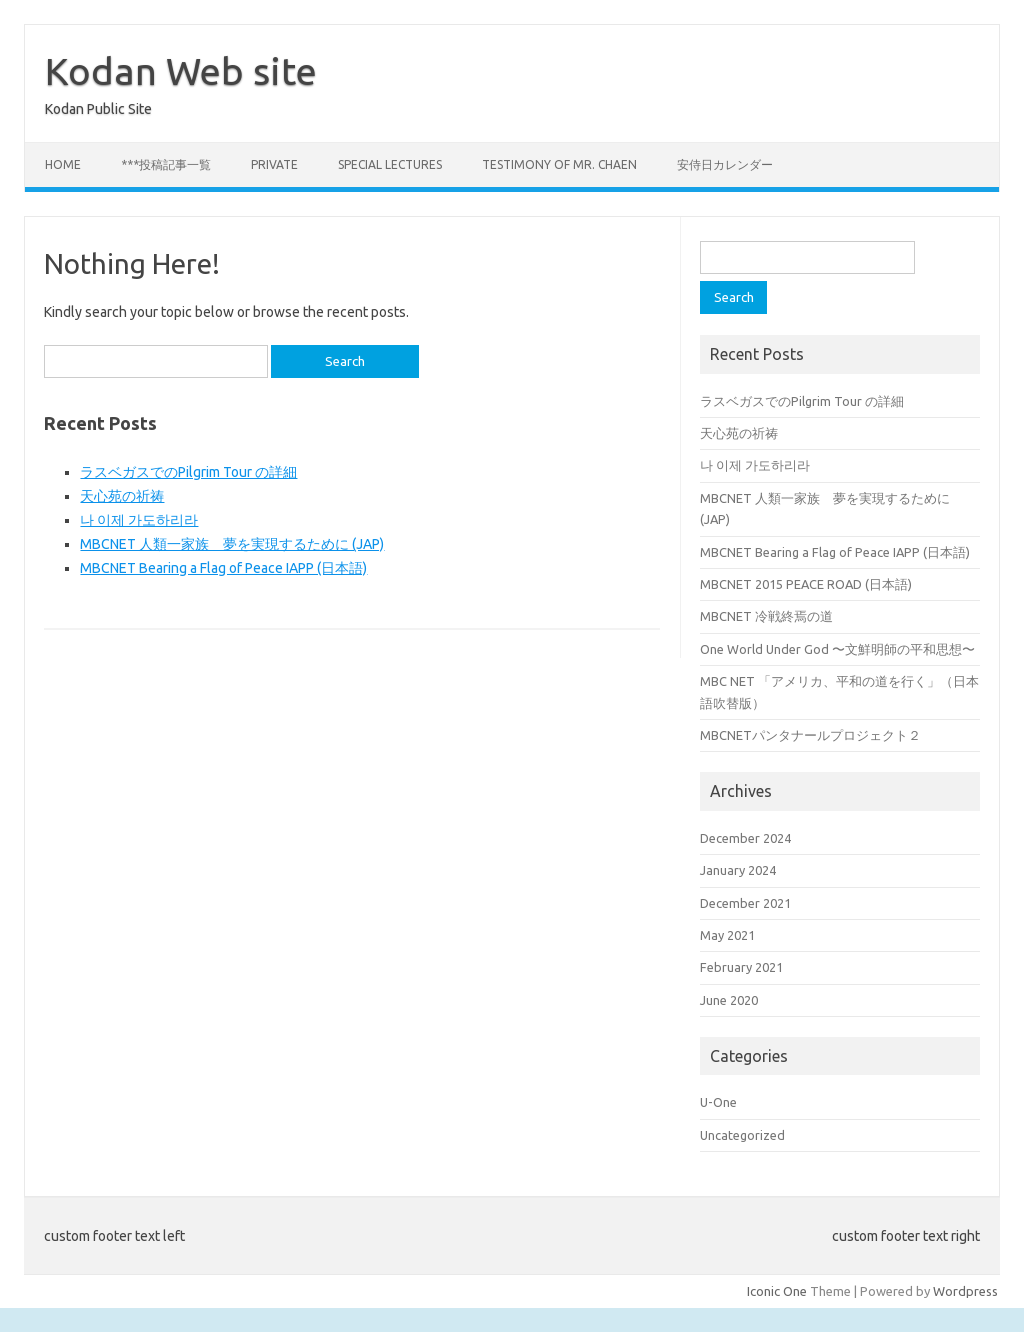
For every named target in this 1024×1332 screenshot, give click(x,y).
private (274, 164)
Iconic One (777, 1291)
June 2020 (729, 1000)
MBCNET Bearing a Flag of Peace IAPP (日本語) (223, 568)
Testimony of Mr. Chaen (559, 164)
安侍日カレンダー (725, 164)
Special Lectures (390, 164)
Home (63, 164)
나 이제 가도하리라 (139, 520)
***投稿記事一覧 (166, 164)
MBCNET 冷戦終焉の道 (766, 616)
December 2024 (745, 838)
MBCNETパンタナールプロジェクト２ (810, 735)
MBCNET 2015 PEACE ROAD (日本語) (806, 584)
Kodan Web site (181, 71)
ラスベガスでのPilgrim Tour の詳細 (188, 472)
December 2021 (745, 903)
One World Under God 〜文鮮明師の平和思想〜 (837, 649)
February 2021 (741, 967)
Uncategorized (742, 1135)
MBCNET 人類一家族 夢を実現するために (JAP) (232, 544)
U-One (718, 1102)
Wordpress (965, 1291)
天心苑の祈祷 (122, 496)
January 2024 (738, 870)
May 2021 (727, 935)
